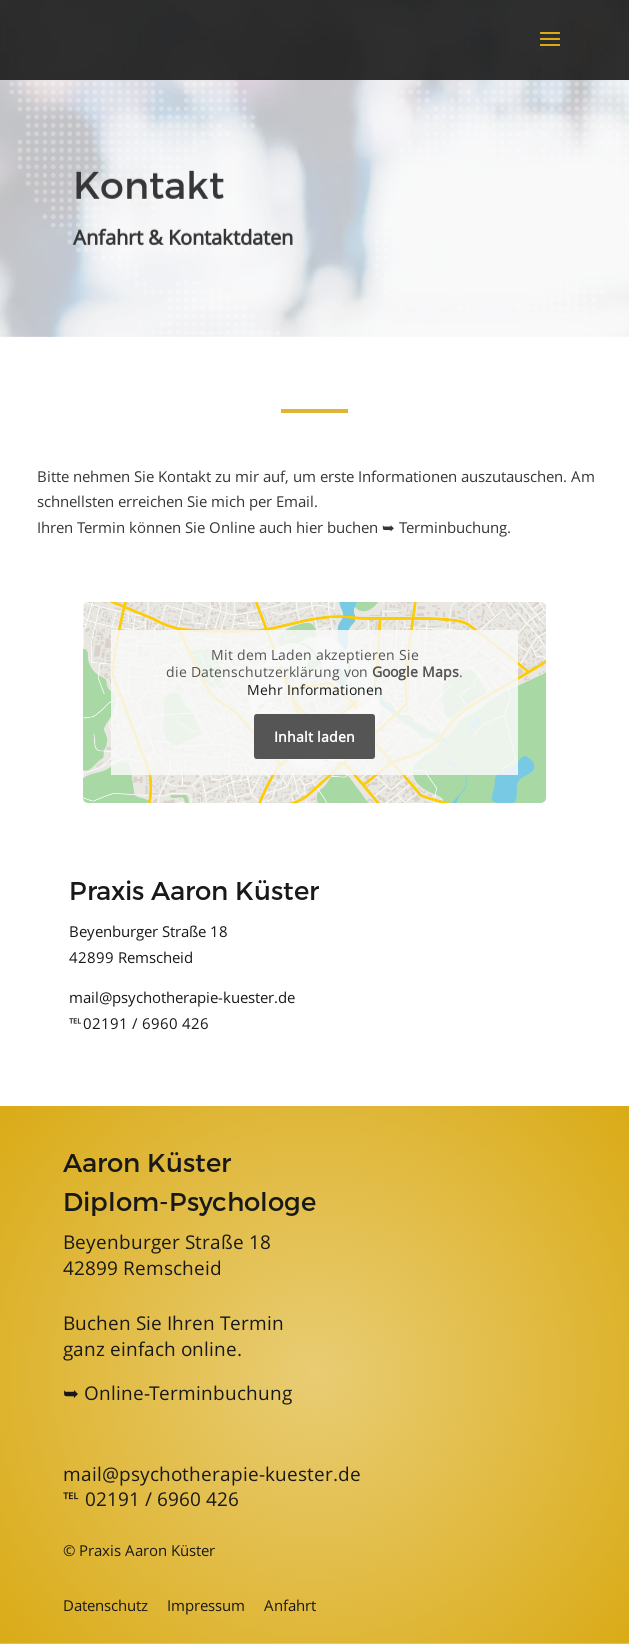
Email (295, 501)
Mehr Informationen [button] (315, 689)
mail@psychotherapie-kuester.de (182, 997)
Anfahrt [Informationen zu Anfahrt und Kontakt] (290, 1605)
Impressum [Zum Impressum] (206, 1605)
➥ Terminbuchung (444, 527)
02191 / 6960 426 (146, 1023)
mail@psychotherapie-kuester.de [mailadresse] (212, 1474)
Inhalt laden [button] (314, 736)
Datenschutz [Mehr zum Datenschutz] (105, 1605)
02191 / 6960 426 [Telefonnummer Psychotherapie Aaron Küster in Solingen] (162, 1499)
